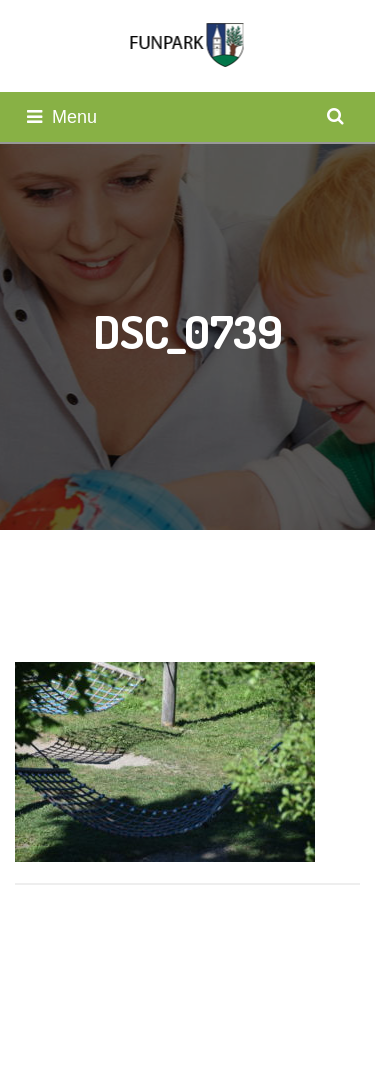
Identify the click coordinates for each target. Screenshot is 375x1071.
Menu (62, 117)
